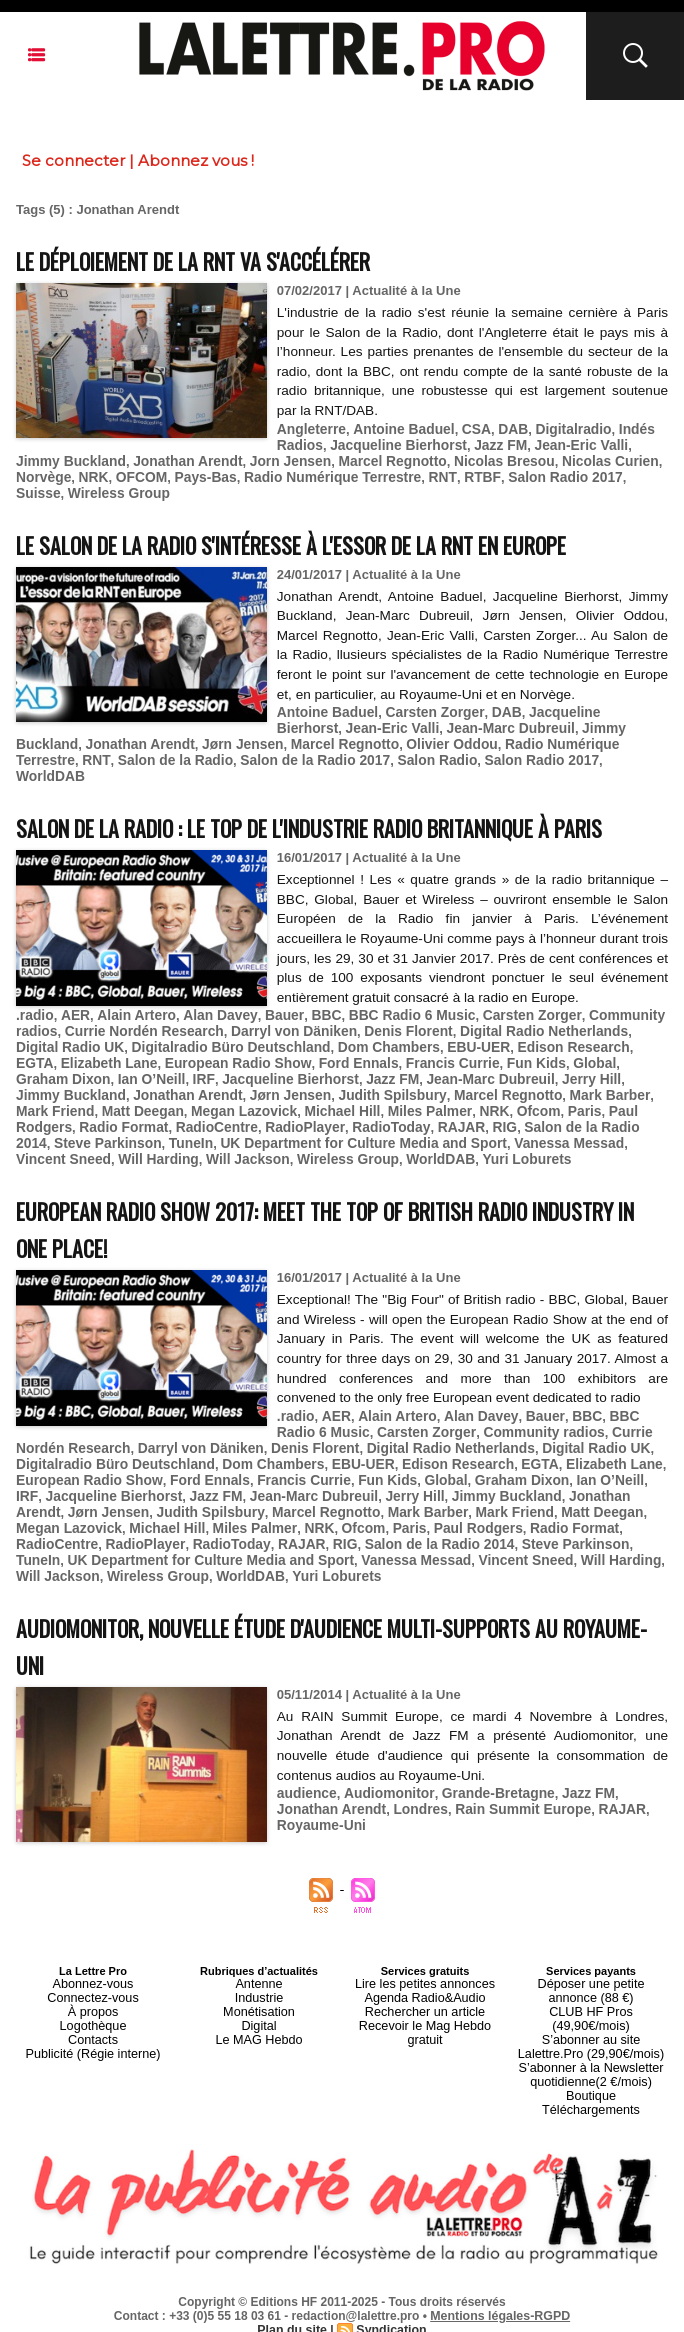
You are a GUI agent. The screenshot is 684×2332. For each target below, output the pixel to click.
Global (459, 1091)
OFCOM (75, 473)
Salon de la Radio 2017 (163, 751)
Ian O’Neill (615, 1091)
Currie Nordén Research (137, 1061)
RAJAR (199, 1151)
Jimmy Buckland (551, 721)
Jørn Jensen (164, 736)
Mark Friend (436, 1121)
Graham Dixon (531, 1091)
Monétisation (259, 2023)
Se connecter (73, 160)
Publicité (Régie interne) (92, 2059)
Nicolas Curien (532, 458)
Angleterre (309, 428)
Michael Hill (114, 1136)
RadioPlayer (53, 1151)
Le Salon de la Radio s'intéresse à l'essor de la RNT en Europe (340, 538)
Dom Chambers (324, 1076)
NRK (30, 473)
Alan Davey (207, 1046)
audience (305, 1807)
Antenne (259, 1999)
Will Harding (440, 1166)
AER (71, 1046)
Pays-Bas (136, 473)
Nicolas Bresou (432, 458)
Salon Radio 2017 (474, 473)
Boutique (590, 2083)
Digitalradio (557, 428)
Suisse (556, 473)
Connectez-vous (93, 2011)
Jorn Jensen (230, 458)
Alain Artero (129, 1046)
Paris (343, 1136)
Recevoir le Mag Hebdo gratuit (425, 2035)
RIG (240, 1151)
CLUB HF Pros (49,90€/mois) (590, 2023)
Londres (351, 1822)
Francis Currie (325, 1091)
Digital (259, 2035)
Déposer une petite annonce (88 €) (591, 2005)
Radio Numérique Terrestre (256, 473)
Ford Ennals (235, 1091)
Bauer (267, 1046)
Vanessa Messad (245, 1166)
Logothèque (93, 2035)
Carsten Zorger (425, 706)
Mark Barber (354, 1121)
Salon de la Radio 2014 (330, 1151)
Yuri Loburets (176, 1181)
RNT (359, 473)
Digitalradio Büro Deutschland (175, 1076)
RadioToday (134, 1151)
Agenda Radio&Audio (424, 2011)
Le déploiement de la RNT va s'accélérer (226, 259)
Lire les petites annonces (425, 1999)
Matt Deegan (518, 1121)
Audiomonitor (382, 1807)
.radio (33, 1046)
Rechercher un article (425, 2023)
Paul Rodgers (408, 1136)
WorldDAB (470, 751)
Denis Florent (386, 1061)
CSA (464, 428)
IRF (26, 1106)
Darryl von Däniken (278, 1061)
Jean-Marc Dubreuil (432, 721)
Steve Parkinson (458, 1151)
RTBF (395, 473)
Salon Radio (278, 751)
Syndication (390, 2313)
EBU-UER (408, 1076)
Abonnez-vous (93, 1999)
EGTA (576, 1076)
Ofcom (298, 1136)
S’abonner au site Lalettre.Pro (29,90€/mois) (591, 2041)
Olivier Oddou (362, 736)
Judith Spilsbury (150, 1121)
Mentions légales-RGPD (500, 2299)
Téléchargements (591, 2095)
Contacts (92, 2047)
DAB (500, 428)
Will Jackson (524, 1166)
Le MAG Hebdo (259, 2047)
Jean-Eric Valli (564, 443)
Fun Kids (404, 1091)
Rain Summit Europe (448, 1822)
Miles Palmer (196, 1136)
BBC (307, 1046)
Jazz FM (488, 443)
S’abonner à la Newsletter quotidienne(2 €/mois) (591, 2065)
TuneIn (537, 1151)
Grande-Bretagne (485, 1807)
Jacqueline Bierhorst (391, 443)
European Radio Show (122, 1091)
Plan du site (293, 2313)
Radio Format (499, 1136)
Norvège (611, 458)
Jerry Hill (392, 1106)
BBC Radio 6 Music (387, 1046)
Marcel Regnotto (327, 458)
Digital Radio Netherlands (514, 1061)
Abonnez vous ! (196, 160)
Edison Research (499, 1076)
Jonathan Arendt (133, 458)
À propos (93, 2023)
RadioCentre (586, 1136)
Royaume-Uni (614, 1822)
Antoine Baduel (396, 428)
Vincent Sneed (349, 1166)
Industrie (259, 2011)
